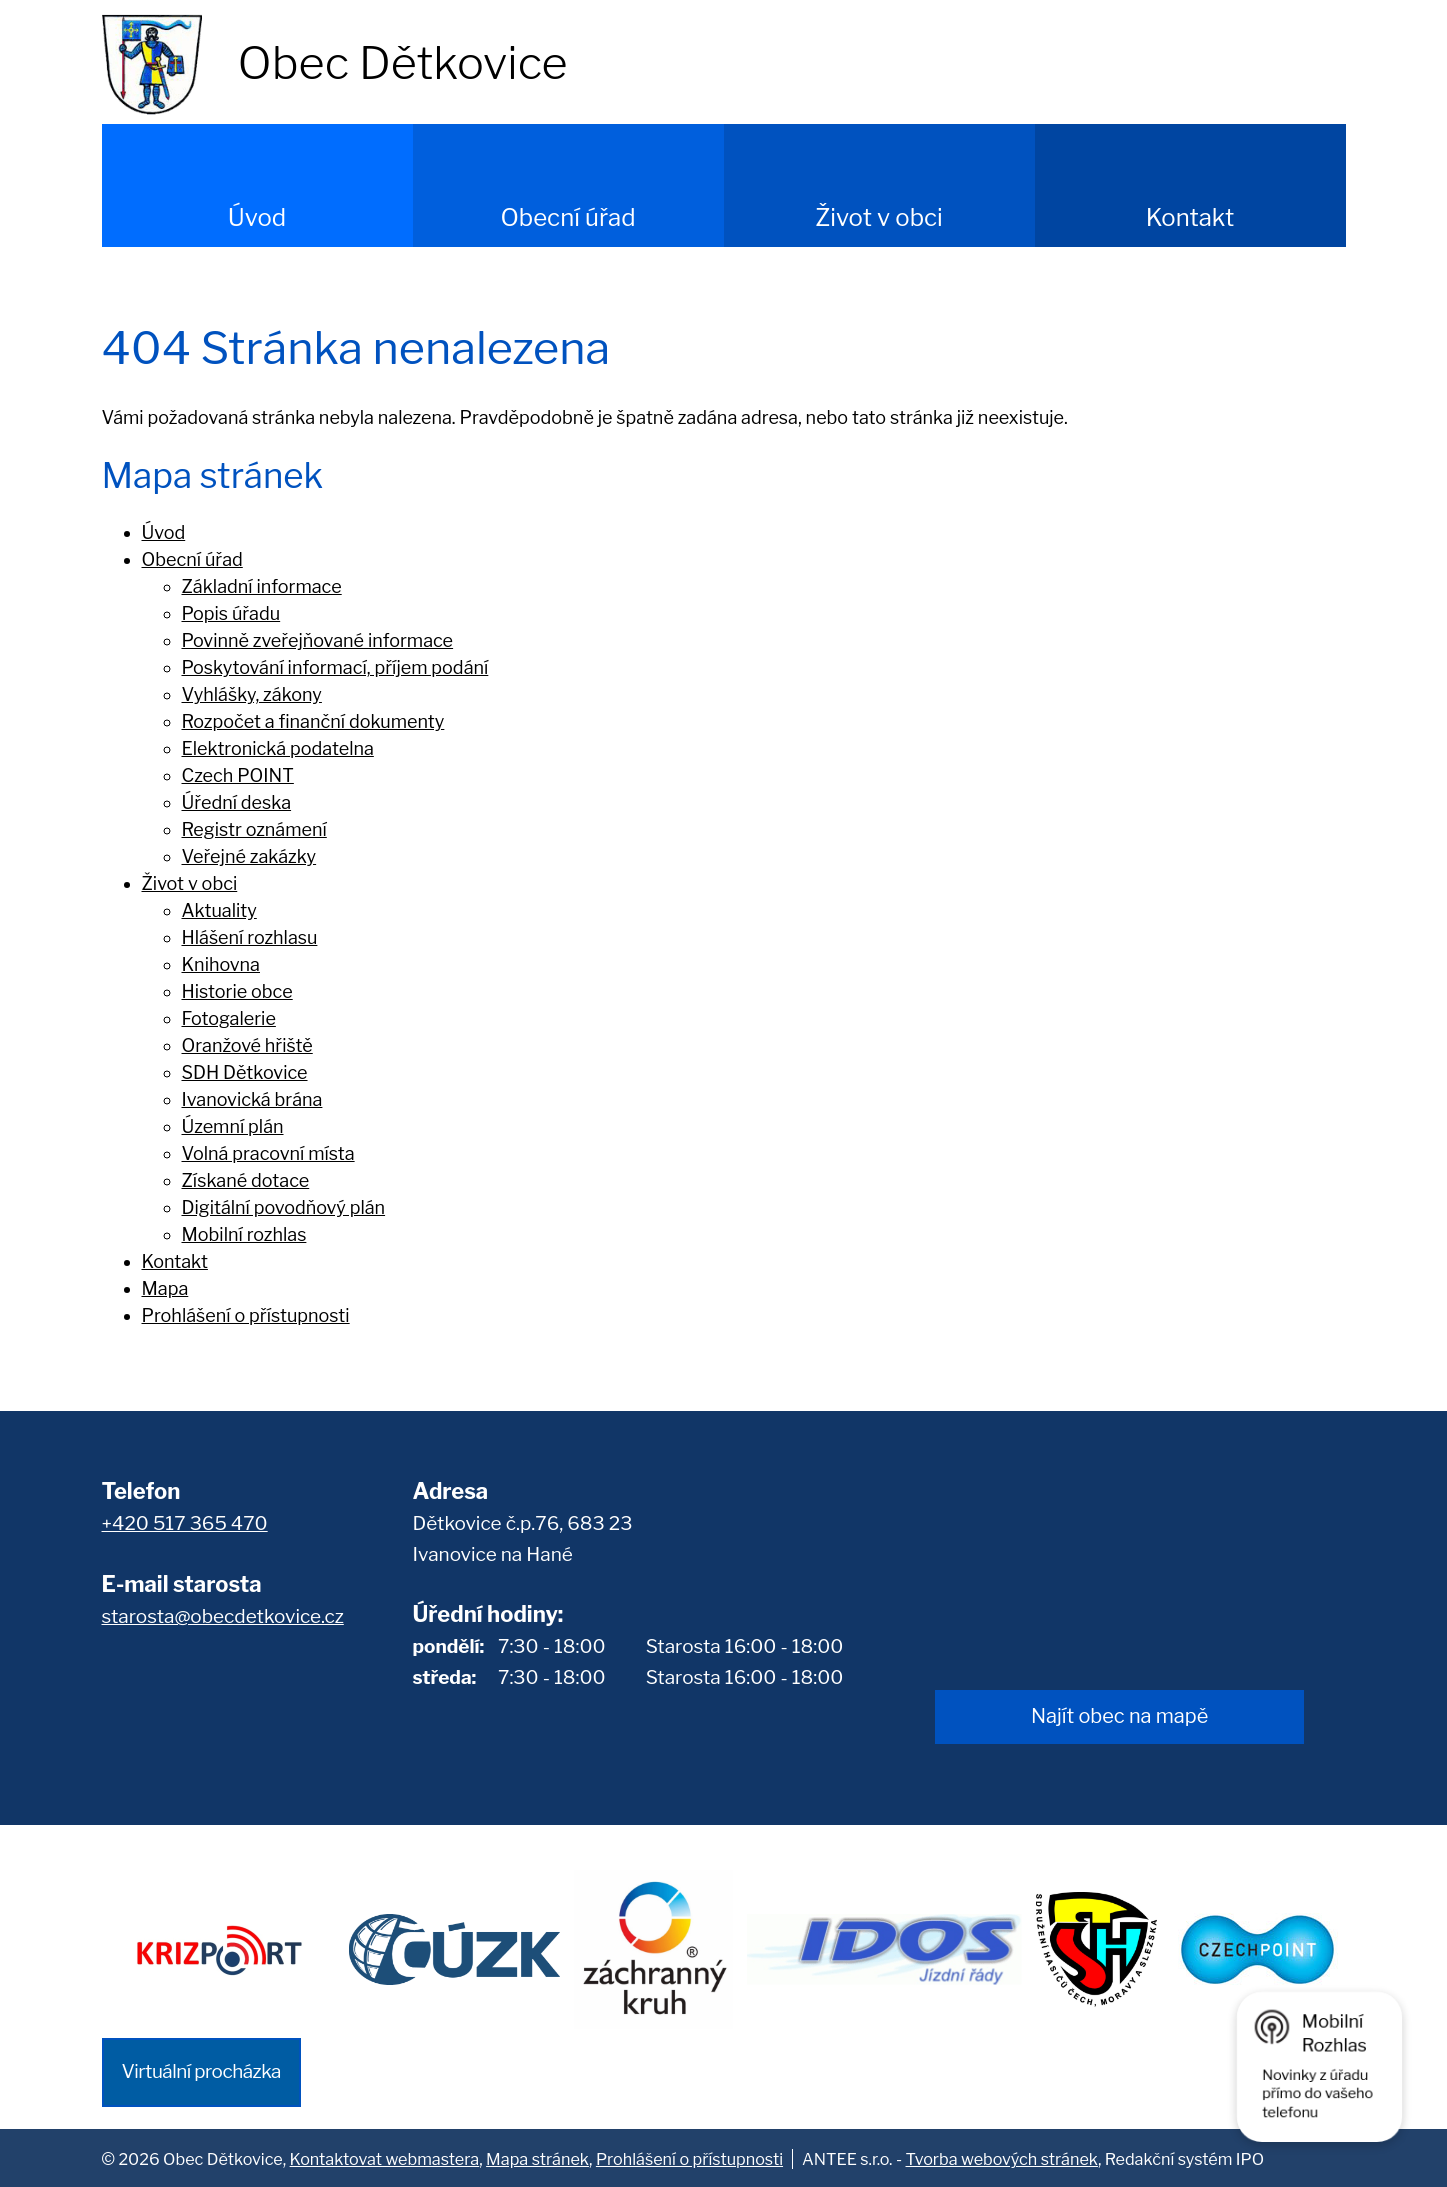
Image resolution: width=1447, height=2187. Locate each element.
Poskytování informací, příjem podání (335, 667)
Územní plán (233, 1126)
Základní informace (262, 586)
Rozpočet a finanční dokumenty (313, 721)
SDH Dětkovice (245, 1072)
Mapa (165, 1288)
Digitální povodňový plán (284, 1207)
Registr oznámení (254, 829)
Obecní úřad (567, 217)
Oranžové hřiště (247, 1045)
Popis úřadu (231, 613)
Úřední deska (237, 802)
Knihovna (221, 964)
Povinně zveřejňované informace (318, 640)
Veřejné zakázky (249, 856)
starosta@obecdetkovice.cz (223, 1616)
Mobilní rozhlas (244, 1234)
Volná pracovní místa (268, 1153)
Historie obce (237, 991)
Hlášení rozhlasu (250, 937)
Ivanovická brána (252, 1099)
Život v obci (879, 217)
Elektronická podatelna (278, 748)
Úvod (257, 217)
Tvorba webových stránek (1002, 2157)
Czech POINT (238, 775)
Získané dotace (246, 1180)
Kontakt (1190, 217)
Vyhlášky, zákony (252, 694)
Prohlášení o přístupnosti (246, 1315)
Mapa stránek (537, 2157)
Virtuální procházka (201, 2069)
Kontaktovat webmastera (385, 2157)
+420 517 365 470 (185, 1523)
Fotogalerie (229, 1018)
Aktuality (219, 910)
